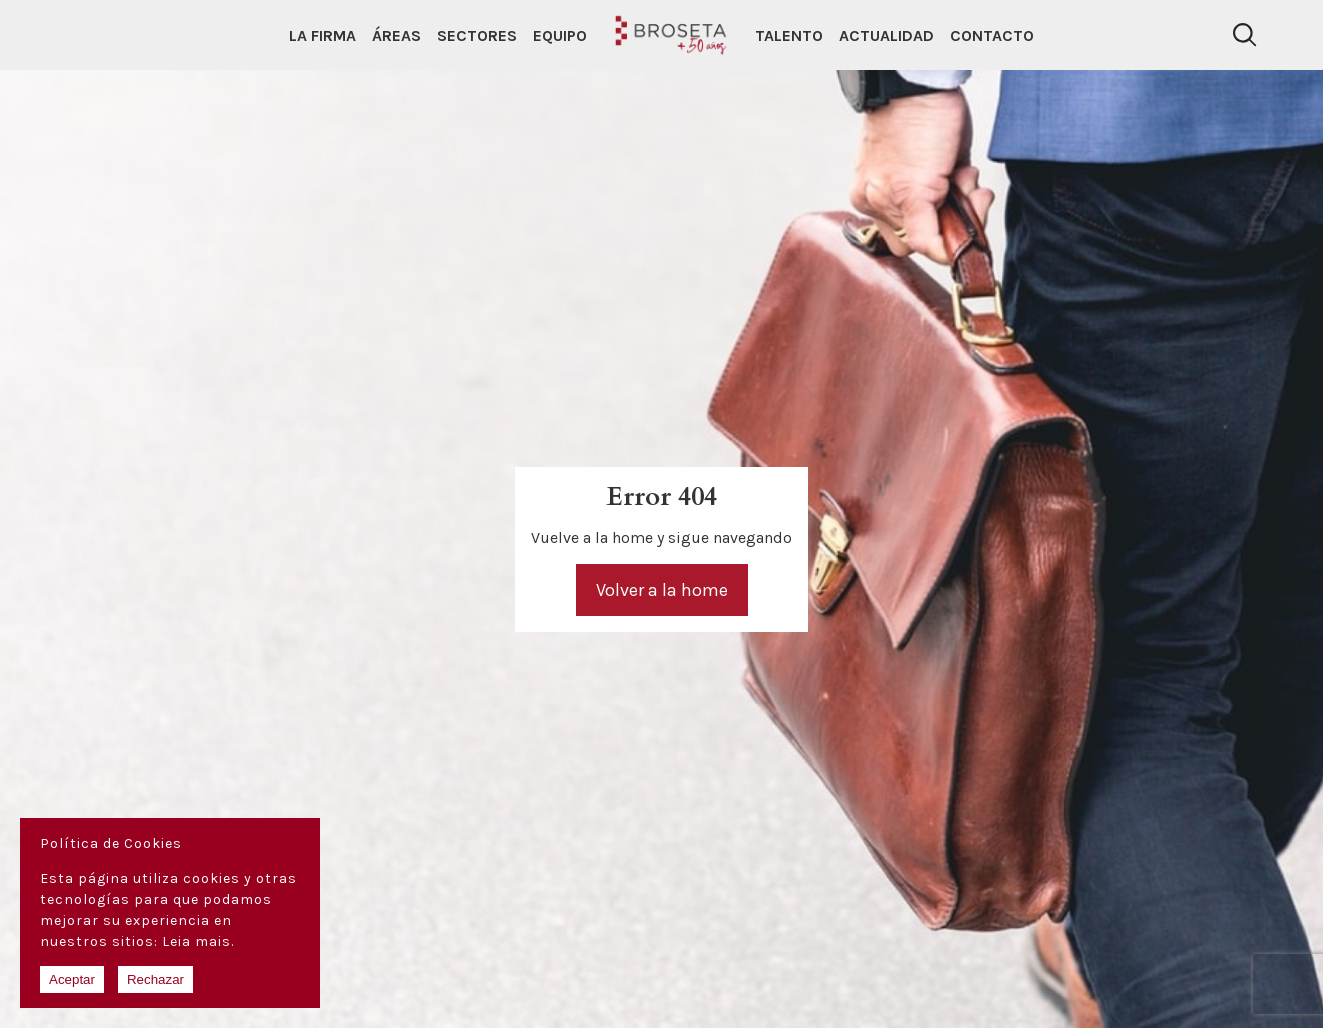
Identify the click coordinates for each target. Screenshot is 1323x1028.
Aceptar (72, 979)
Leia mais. (198, 941)
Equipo (560, 35)
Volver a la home (662, 590)
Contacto (992, 35)
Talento (789, 35)
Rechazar (155, 979)
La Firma (322, 35)
